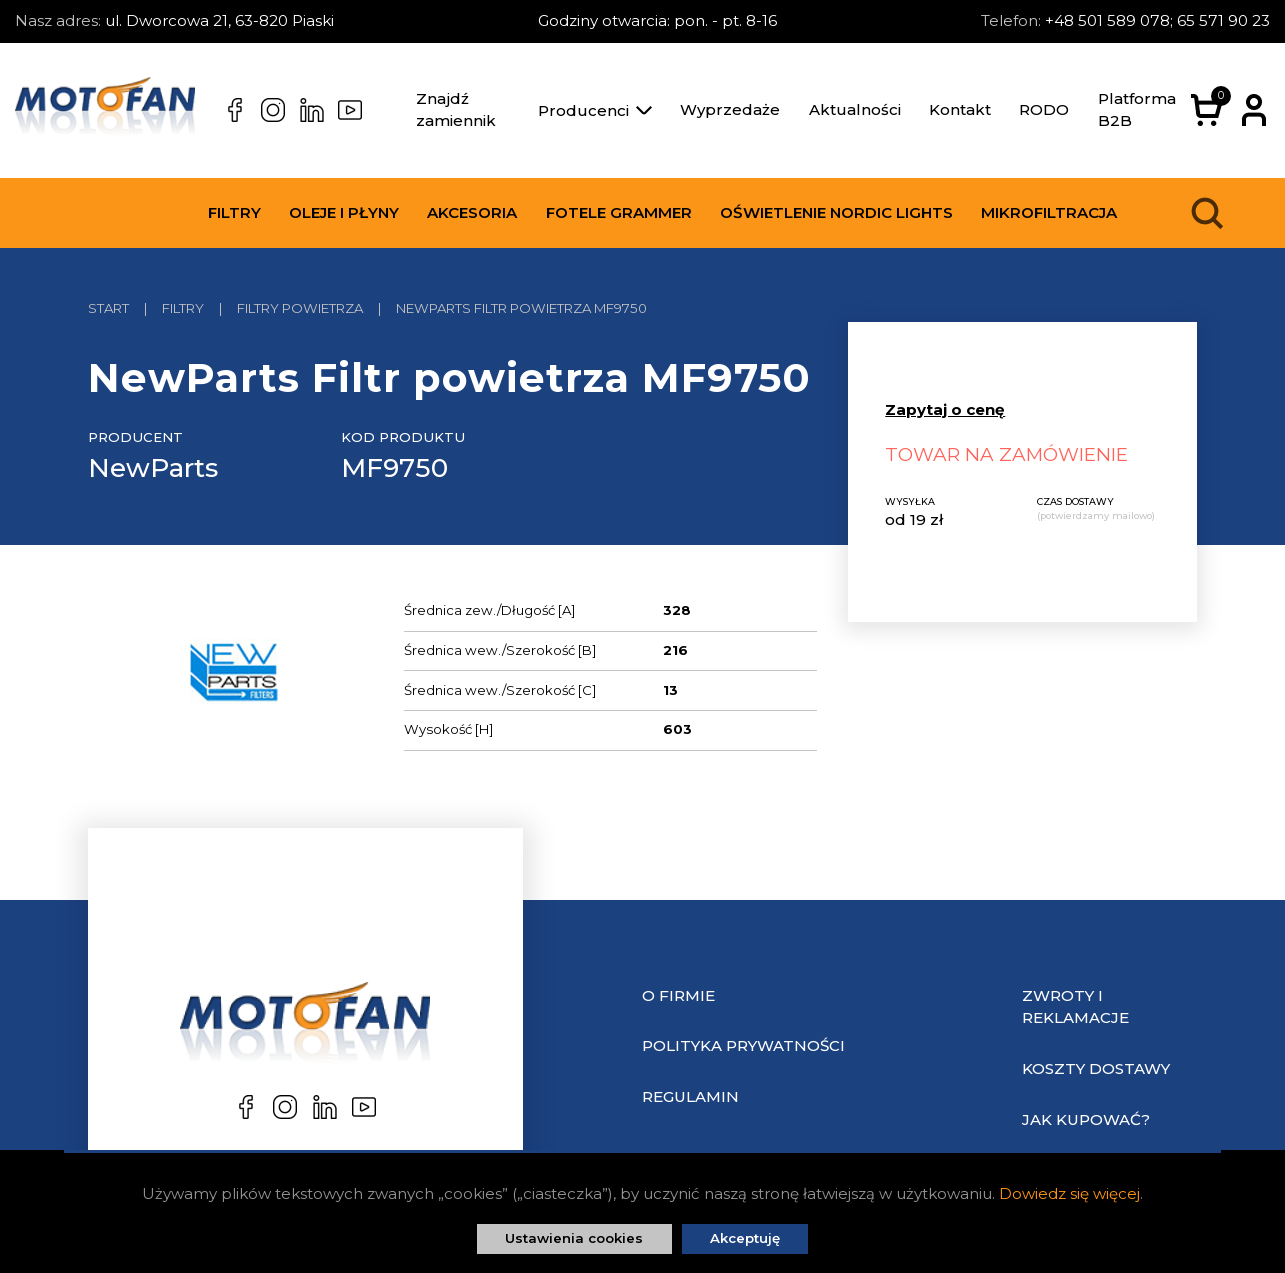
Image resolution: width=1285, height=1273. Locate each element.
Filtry (234, 212)
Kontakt (960, 109)
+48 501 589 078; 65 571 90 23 (1157, 20)
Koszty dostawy (1096, 1068)
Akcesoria (472, 212)
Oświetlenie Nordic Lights (836, 212)
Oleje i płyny (344, 212)
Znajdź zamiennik (456, 110)
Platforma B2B (1137, 110)
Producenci (595, 110)
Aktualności (855, 109)
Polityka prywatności (743, 1045)
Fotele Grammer (619, 212)
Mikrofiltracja (1049, 212)
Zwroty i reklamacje (1075, 1007)
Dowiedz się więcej (1069, 1193)
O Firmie (678, 995)
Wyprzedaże (730, 109)
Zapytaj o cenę (945, 409)
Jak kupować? (1086, 1119)
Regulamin (690, 1096)
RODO (1044, 109)
